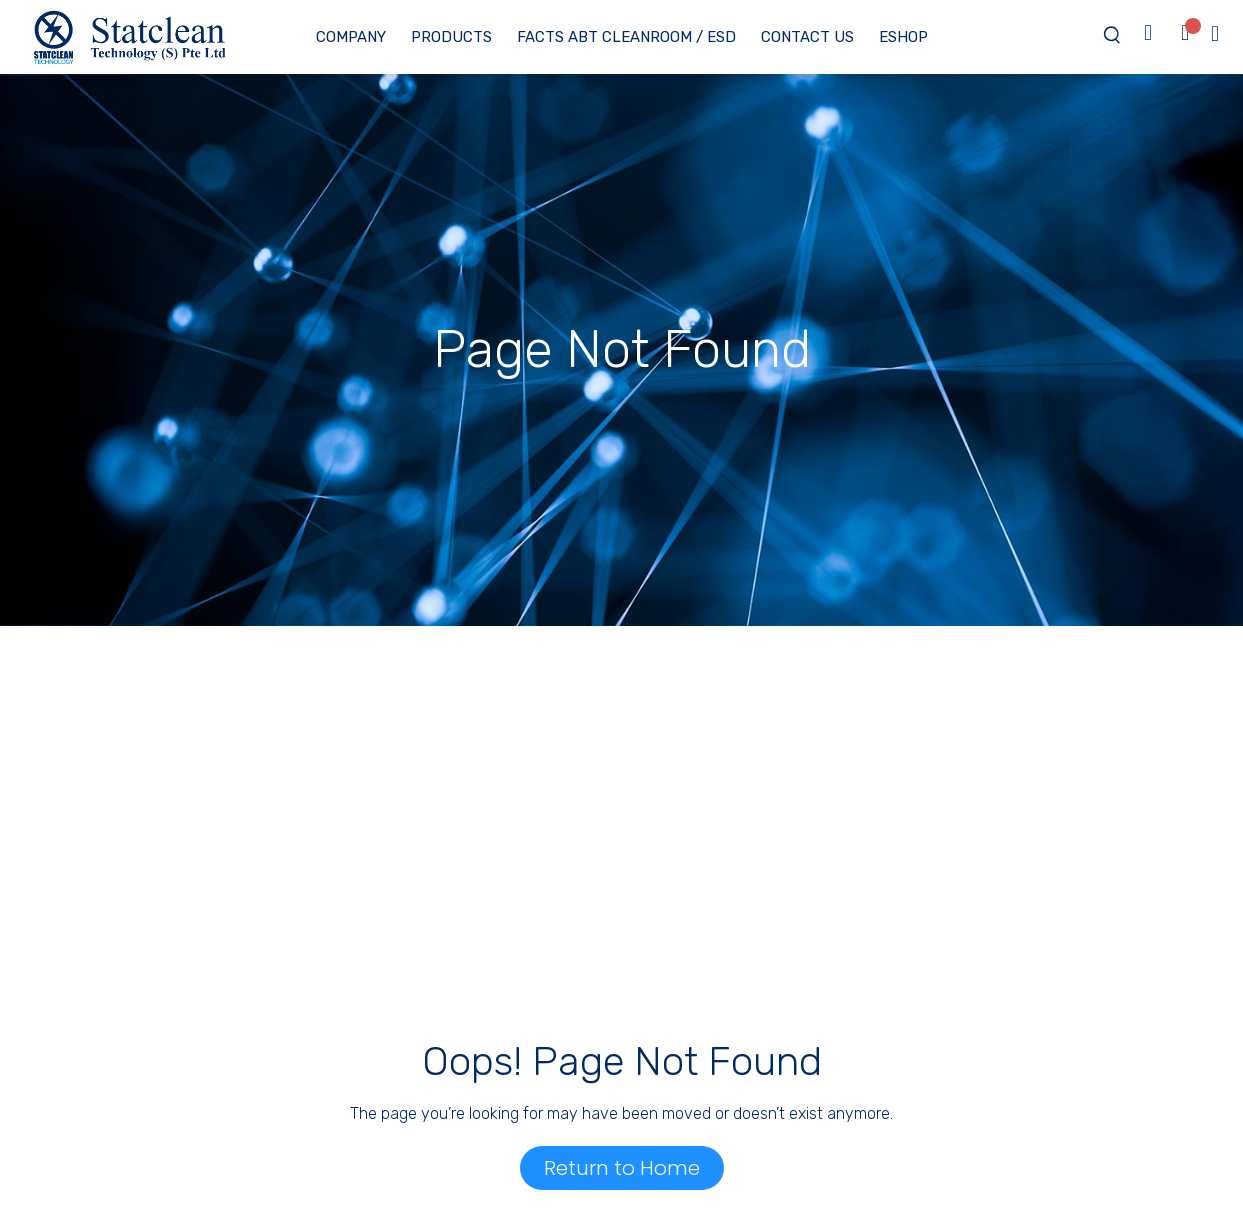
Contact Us (807, 37)
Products (451, 37)
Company (351, 37)
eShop (903, 37)
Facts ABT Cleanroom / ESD (626, 37)
